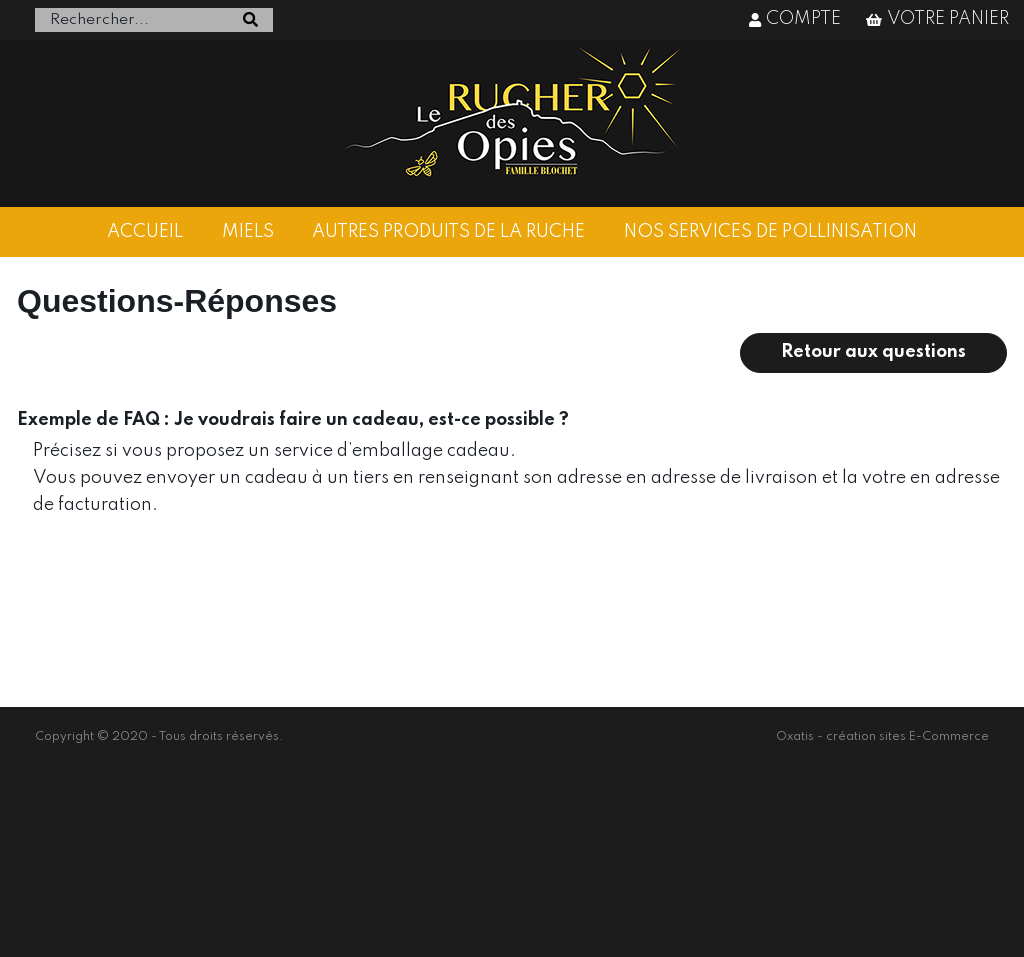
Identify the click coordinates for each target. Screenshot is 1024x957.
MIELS (248, 232)
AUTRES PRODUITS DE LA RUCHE (448, 232)
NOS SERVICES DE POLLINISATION (770, 232)
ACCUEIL (145, 232)
